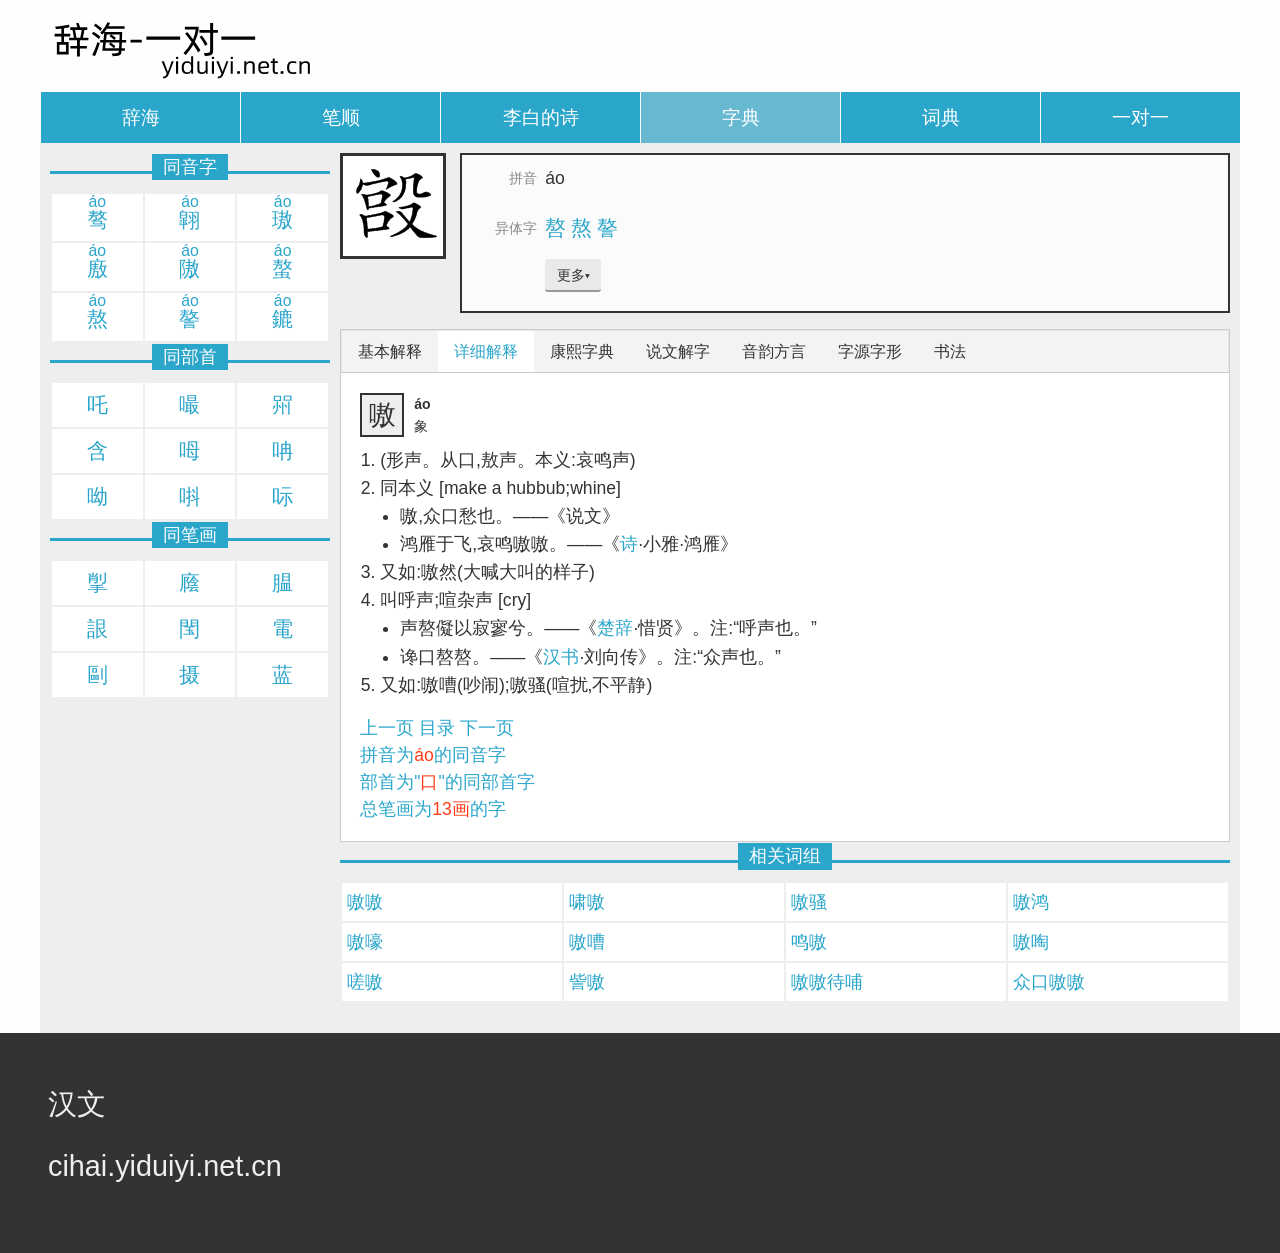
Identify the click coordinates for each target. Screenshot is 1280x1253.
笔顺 (341, 117)
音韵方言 (774, 351)
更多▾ (573, 275)
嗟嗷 (365, 982)
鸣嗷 (809, 942)
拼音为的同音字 (433, 755)
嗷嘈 (587, 942)
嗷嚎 (365, 942)
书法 (950, 351)
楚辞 (615, 628)
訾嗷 (587, 982)
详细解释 (486, 351)
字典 (741, 117)
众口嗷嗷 (1049, 982)
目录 (437, 728)
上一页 (387, 728)
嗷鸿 (1031, 902)
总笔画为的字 (433, 809)
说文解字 (678, 351)
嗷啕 (1031, 942)
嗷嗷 (365, 902)
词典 (941, 117)
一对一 (1140, 117)
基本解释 (390, 351)
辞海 (141, 117)
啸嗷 (587, 902)
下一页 (487, 728)
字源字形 (870, 351)
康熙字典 (582, 351)
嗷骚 (809, 902)
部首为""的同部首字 (447, 782)
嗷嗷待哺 (827, 982)
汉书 (561, 657)
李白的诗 (541, 117)
